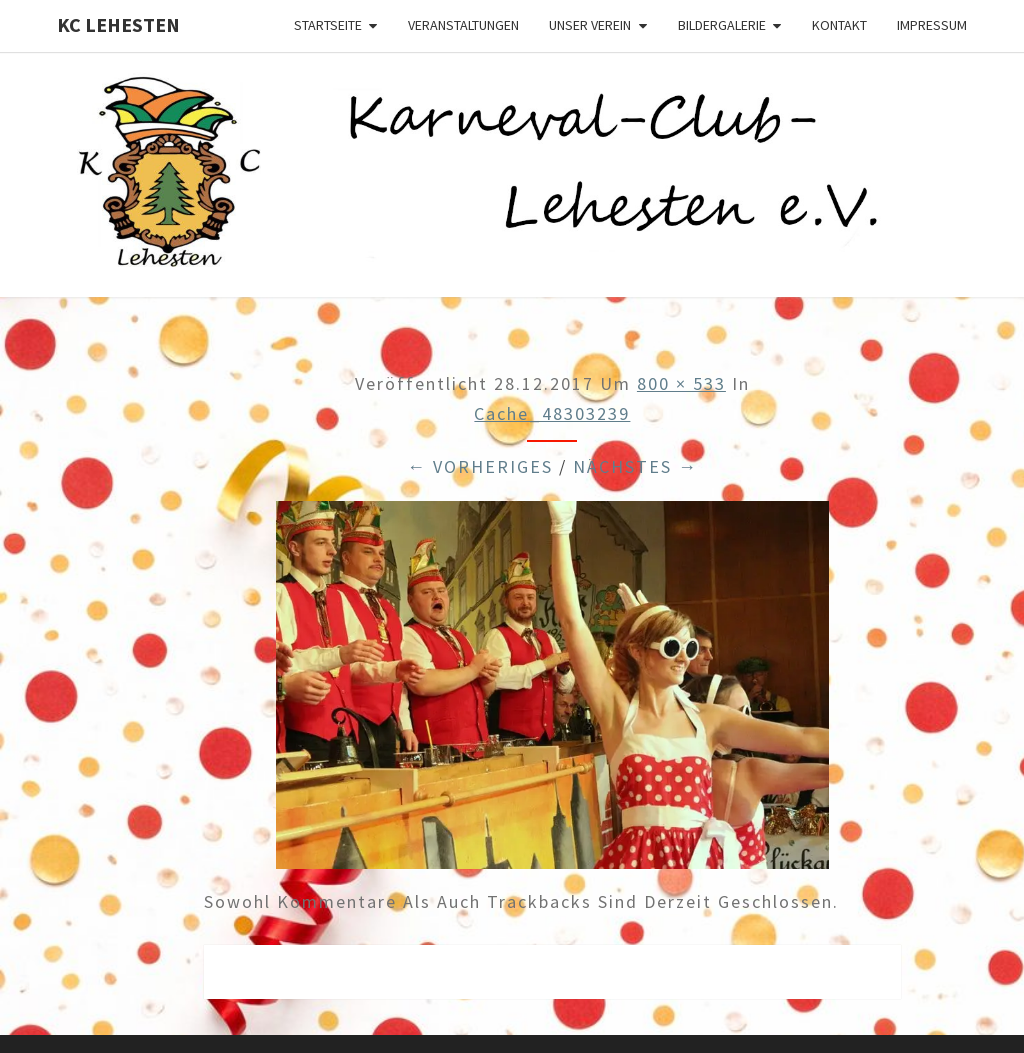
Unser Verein (590, 25)
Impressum (932, 25)
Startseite (328, 25)
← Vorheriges (480, 466)
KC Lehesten (118, 24)
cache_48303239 (552, 413)
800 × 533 (681, 383)
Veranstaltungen (463, 25)
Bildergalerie (722, 25)
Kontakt (839, 25)
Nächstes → (635, 466)
